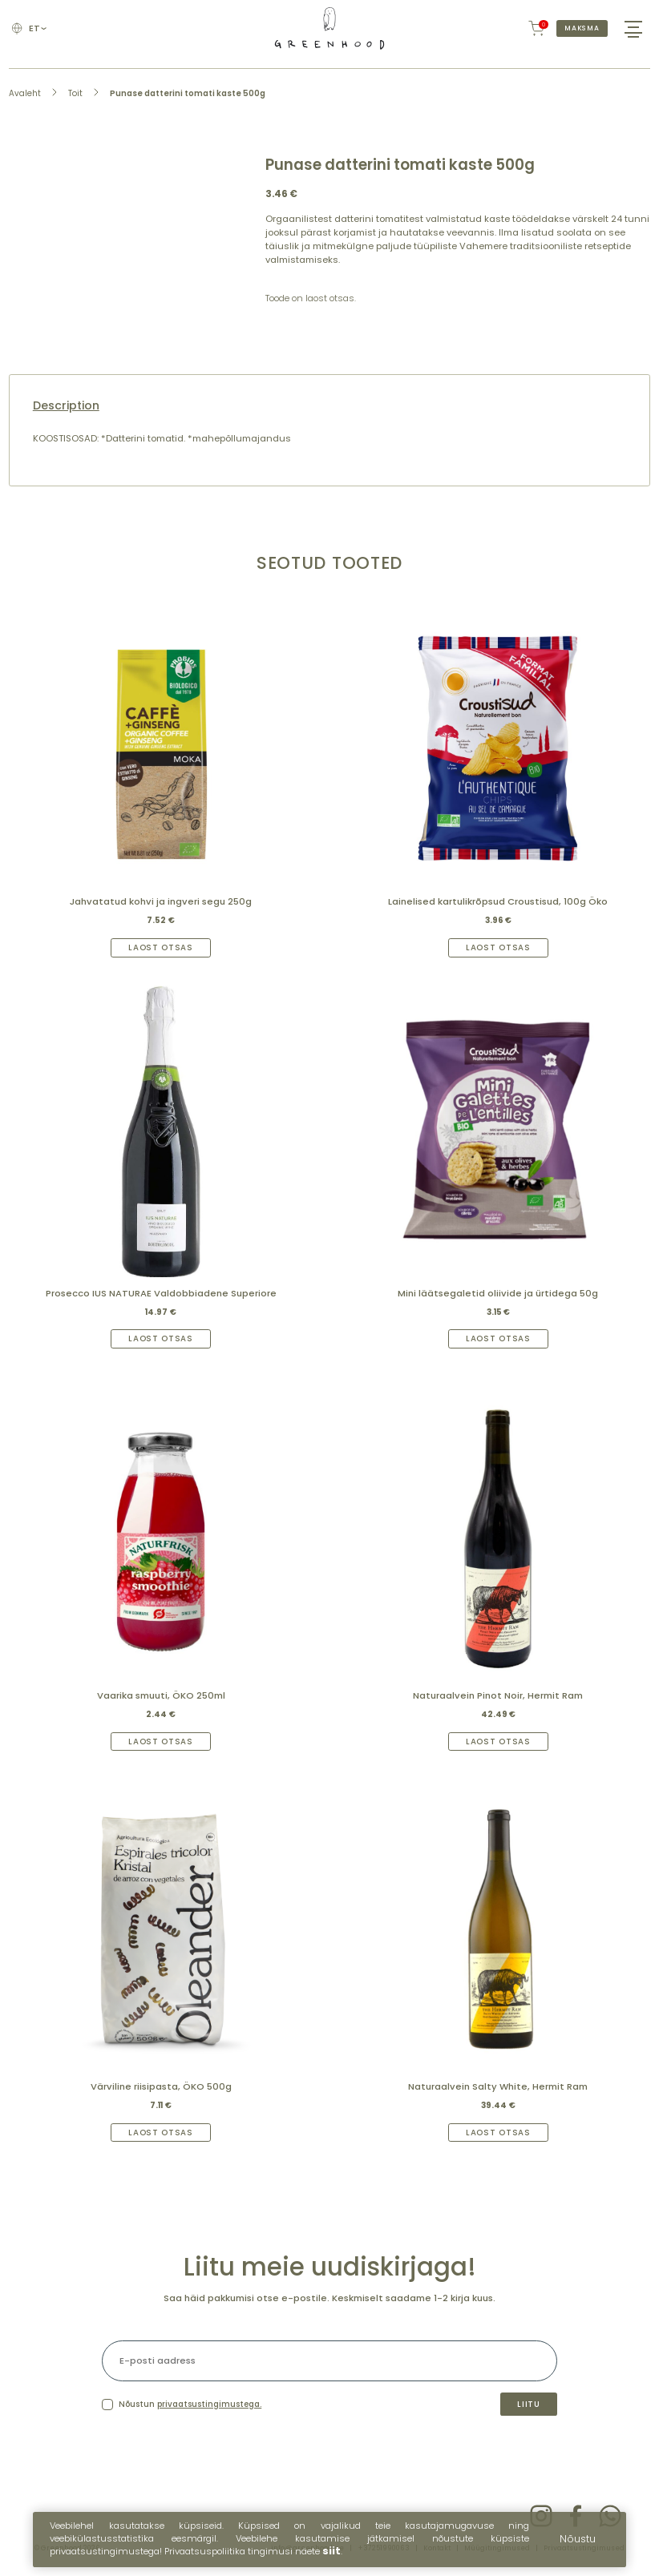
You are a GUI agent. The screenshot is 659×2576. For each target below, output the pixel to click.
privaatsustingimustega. (209, 2404)
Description (66, 405)
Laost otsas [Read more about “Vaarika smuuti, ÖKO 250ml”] (160, 1741)
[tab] (329, 406)
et (37, 28)
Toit (75, 93)
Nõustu (578, 2546)
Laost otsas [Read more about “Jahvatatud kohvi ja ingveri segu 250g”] (160, 947)
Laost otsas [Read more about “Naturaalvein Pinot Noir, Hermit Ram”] (498, 1741)
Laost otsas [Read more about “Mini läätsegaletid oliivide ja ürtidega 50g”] (498, 1338)
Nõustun (190, 2404)
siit (331, 2559)
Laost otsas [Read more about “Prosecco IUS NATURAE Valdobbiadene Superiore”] (160, 1338)
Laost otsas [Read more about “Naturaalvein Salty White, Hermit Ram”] (498, 2132)
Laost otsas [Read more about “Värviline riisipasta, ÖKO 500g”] (160, 2132)
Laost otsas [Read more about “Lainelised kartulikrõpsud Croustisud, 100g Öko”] (498, 947)
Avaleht (25, 93)
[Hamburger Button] (633, 28)
